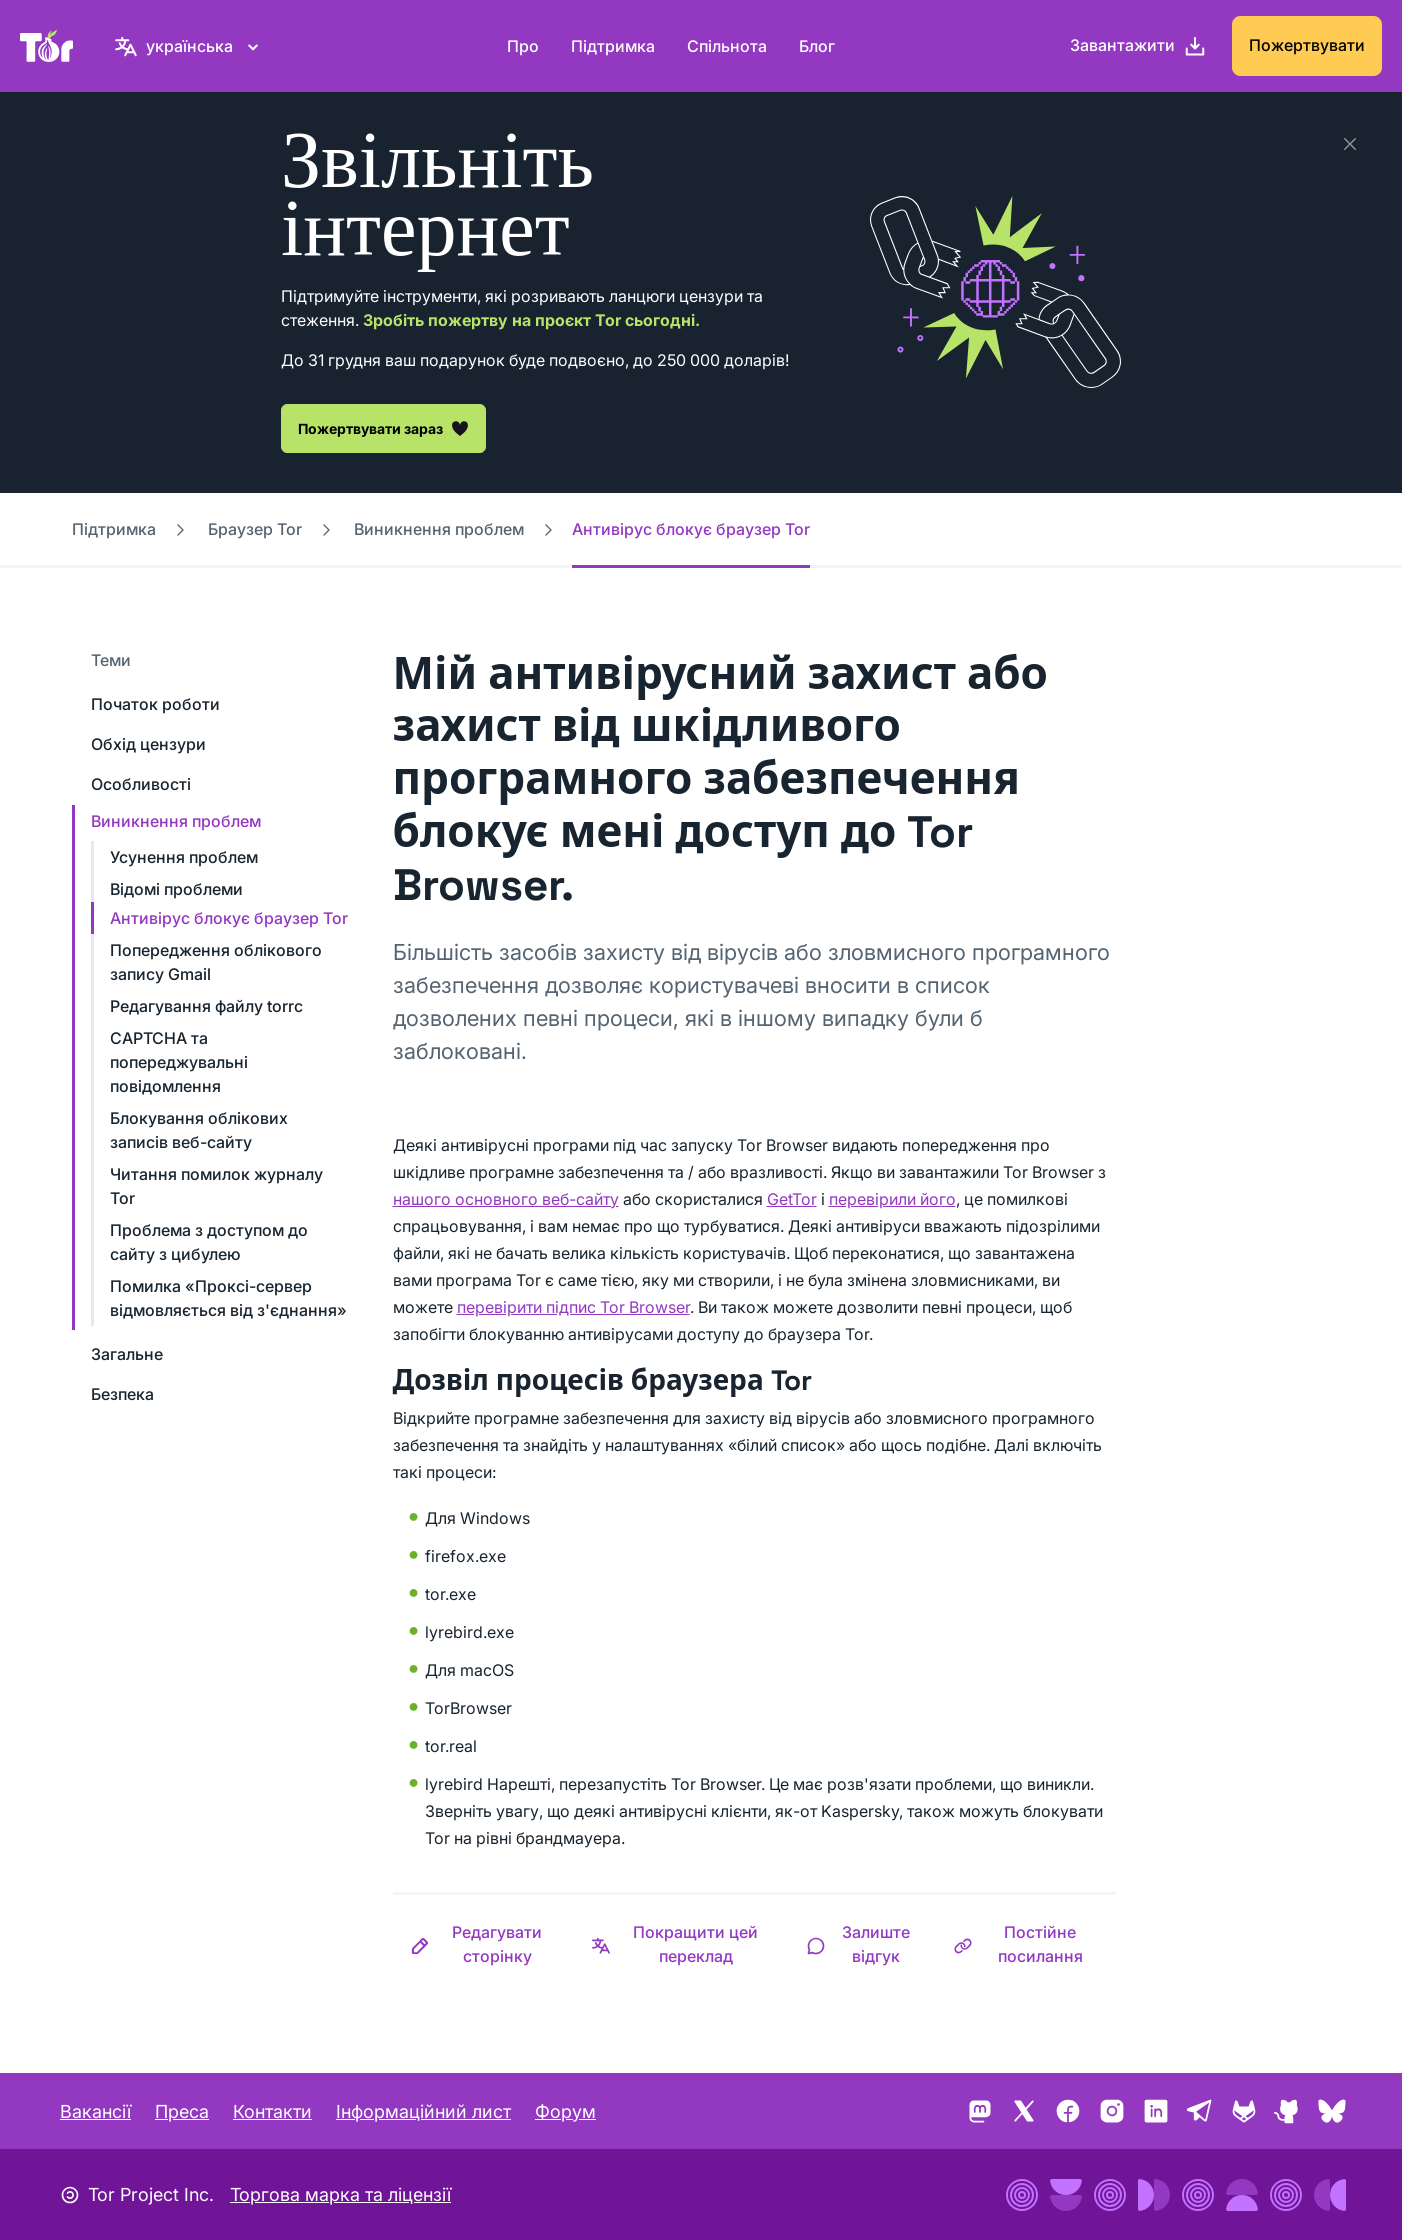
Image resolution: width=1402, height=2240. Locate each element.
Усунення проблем (184, 857)
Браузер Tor (255, 529)
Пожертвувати (1307, 45)
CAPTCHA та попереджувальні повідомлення (179, 1062)
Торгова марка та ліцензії (340, 2194)
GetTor (792, 1199)
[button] (484, 1944)
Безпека (122, 1394)
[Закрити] (1350, 144)
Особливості (141, 784)
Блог (817, 46)
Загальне (127, 1354)
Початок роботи (155, 704)
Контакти (272, 2111)
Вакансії (95, 2111)
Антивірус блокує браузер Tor (229, 918)
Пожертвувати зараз (383, 428)
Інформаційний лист (423, 2111)
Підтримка (613, 46)
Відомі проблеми (176, 889)
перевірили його (892, 1199)
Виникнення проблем (439, 529)
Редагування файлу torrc (206, 1006)
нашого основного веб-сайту (506, 1199)
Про (523, 46)
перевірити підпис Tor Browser (573, 1307)
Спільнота (727, 46)
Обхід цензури (148, 744)
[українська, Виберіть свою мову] (189, 46)
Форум (565, 2111)
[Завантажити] (1138, 46)
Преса (182, 2111)
